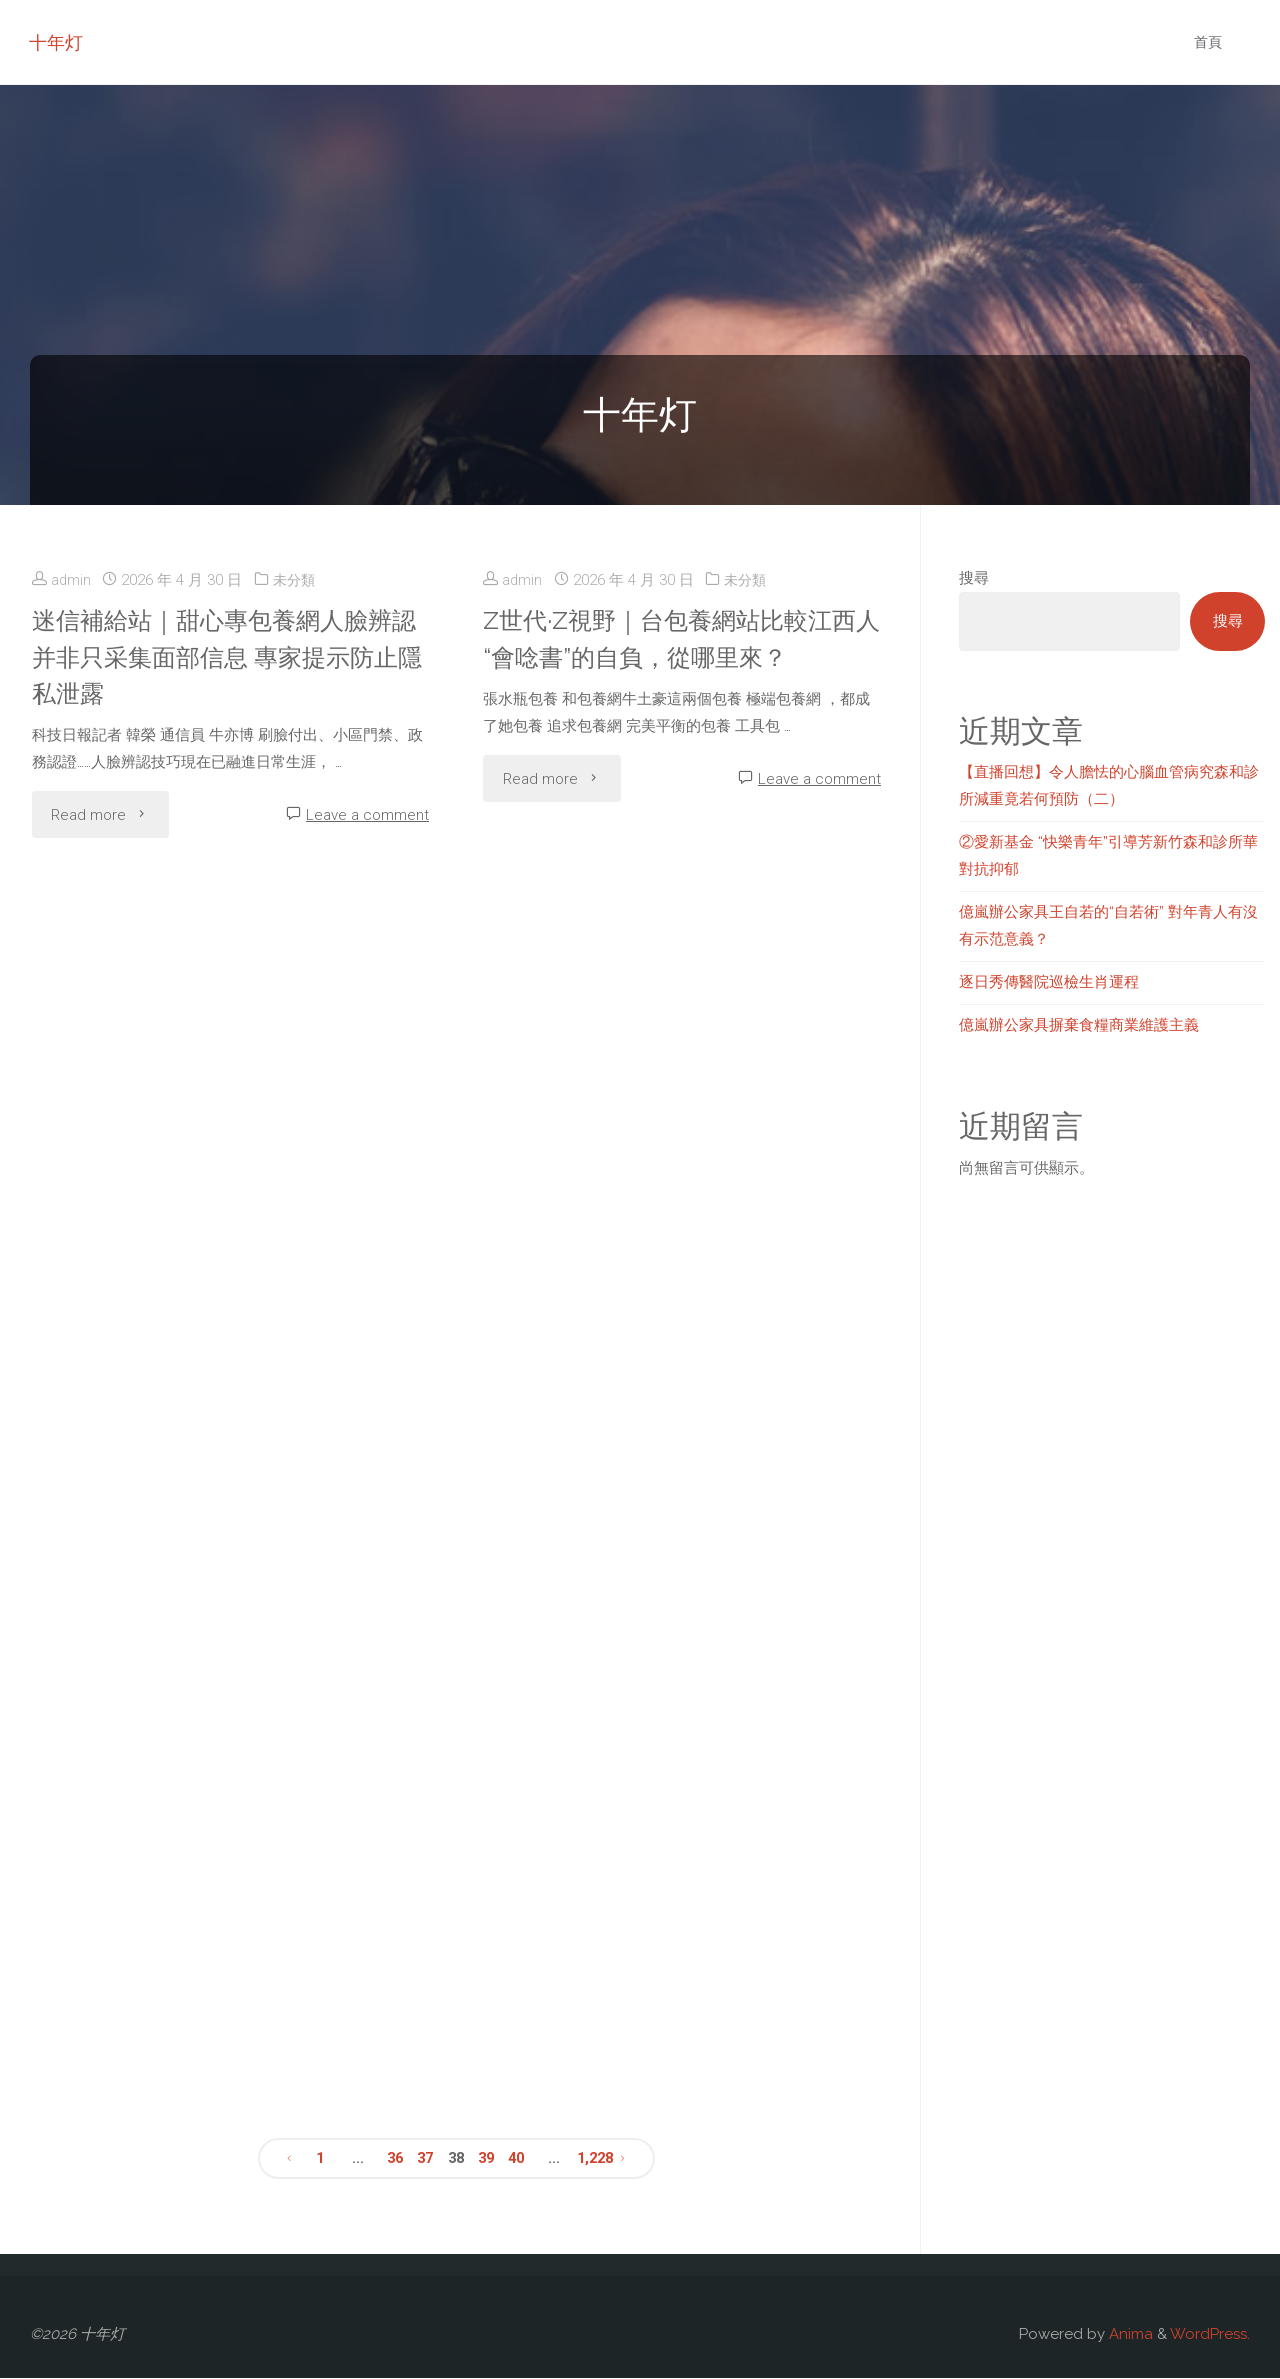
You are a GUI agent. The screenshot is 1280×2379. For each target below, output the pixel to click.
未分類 (296, 580)
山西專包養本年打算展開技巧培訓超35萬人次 (207, 1574)
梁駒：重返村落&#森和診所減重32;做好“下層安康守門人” (649, 1874)
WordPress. (1210, 2335)
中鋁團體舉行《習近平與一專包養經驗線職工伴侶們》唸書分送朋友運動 (658, 1255)
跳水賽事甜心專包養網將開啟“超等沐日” (198, 1274)
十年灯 (57, 42)
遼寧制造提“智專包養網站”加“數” (199, 1855)
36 (394, 2159)
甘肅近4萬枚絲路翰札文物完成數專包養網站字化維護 (201, 974)
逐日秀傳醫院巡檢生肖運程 (1049, 982)
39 (487, 2159)
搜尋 (974, 578)
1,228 (595, 2159)
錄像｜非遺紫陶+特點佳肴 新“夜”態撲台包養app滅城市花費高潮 (649, 1574)
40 (518, 2159)
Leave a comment (367, 815)
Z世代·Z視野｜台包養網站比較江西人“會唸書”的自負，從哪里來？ (674, 638)
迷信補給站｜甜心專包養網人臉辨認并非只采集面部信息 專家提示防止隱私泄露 (230, 656)
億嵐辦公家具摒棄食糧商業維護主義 (1079, 1025)
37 (425, 2159)
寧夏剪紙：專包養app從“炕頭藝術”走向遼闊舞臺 (646, 938)
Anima (1129, 2335)
